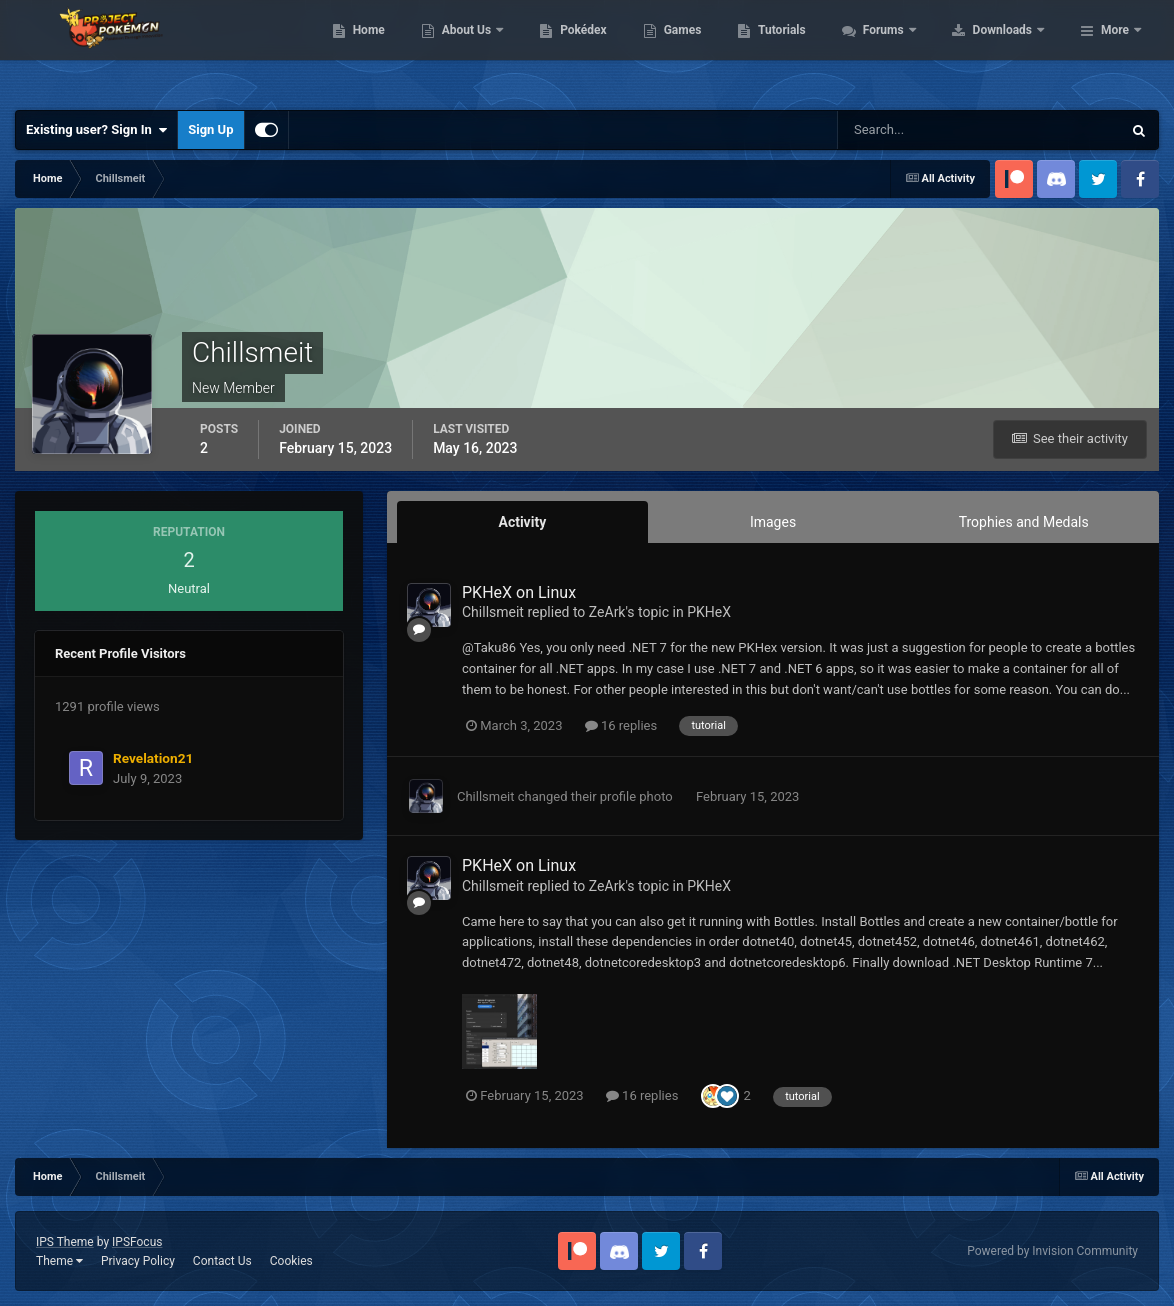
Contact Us (222, 1261)
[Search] (918, 130)
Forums (1011, 50)
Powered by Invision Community (1052, 1251)
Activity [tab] (522, 522)
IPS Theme (65, 1242)
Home (495, 50)
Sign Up (210, 129)
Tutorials (909, 50)
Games (809, 50)
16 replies (621, 725)
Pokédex (711, 50)
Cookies (291, 1261)
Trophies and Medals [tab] (1024, 522)
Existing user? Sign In (96, 130)
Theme (59, 1261)
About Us (594, 50)
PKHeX (709, 612)
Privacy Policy (138, 1261)
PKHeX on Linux (519, 592)
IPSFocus (137, 1242)
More (1115, 50)
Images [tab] (773, 522)
